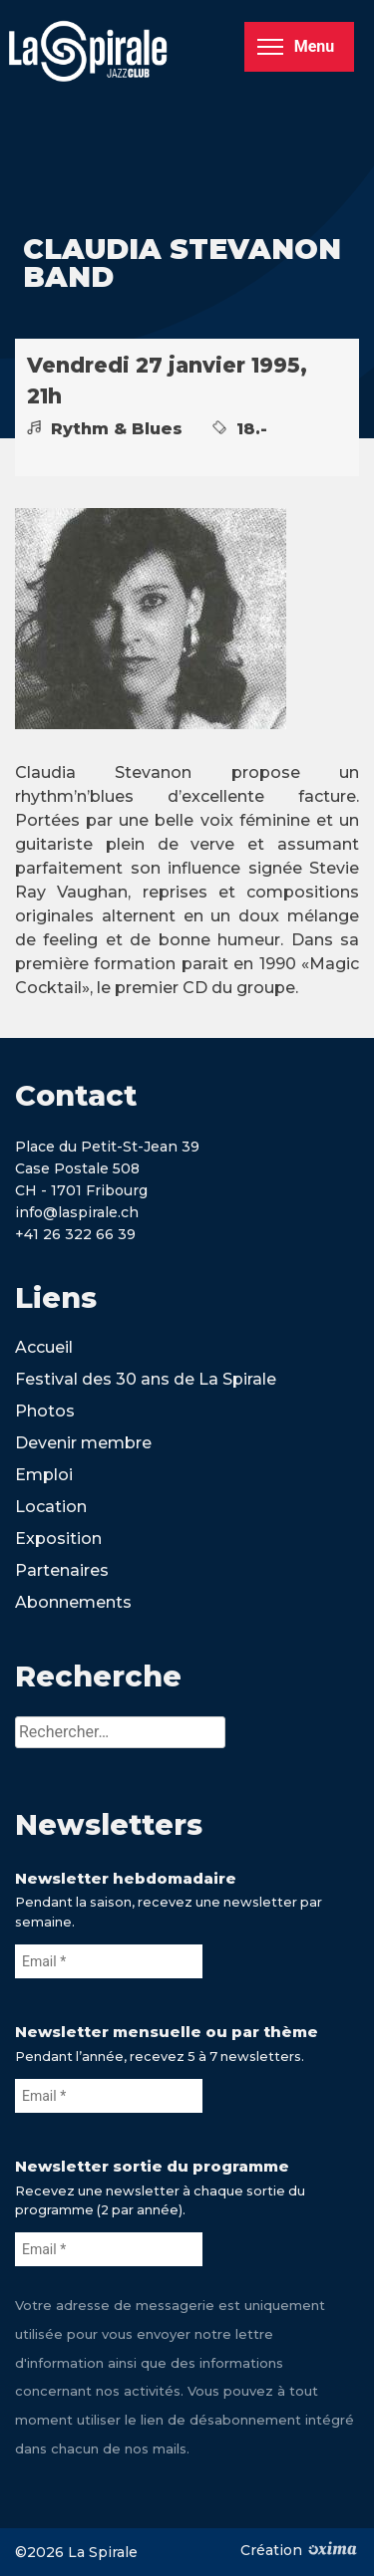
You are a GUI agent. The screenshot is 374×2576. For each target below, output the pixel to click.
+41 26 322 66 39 (75, 1234)
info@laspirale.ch (77, 1212)
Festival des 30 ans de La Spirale (145, 1379)
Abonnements (73, 1602)
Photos (45, 1411)
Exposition (58, 1538)
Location (51, 1506)
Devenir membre (83, 1442)
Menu (295, 46)
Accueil (44, 1347)
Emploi (44, 1474)
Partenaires (62, 1570)
